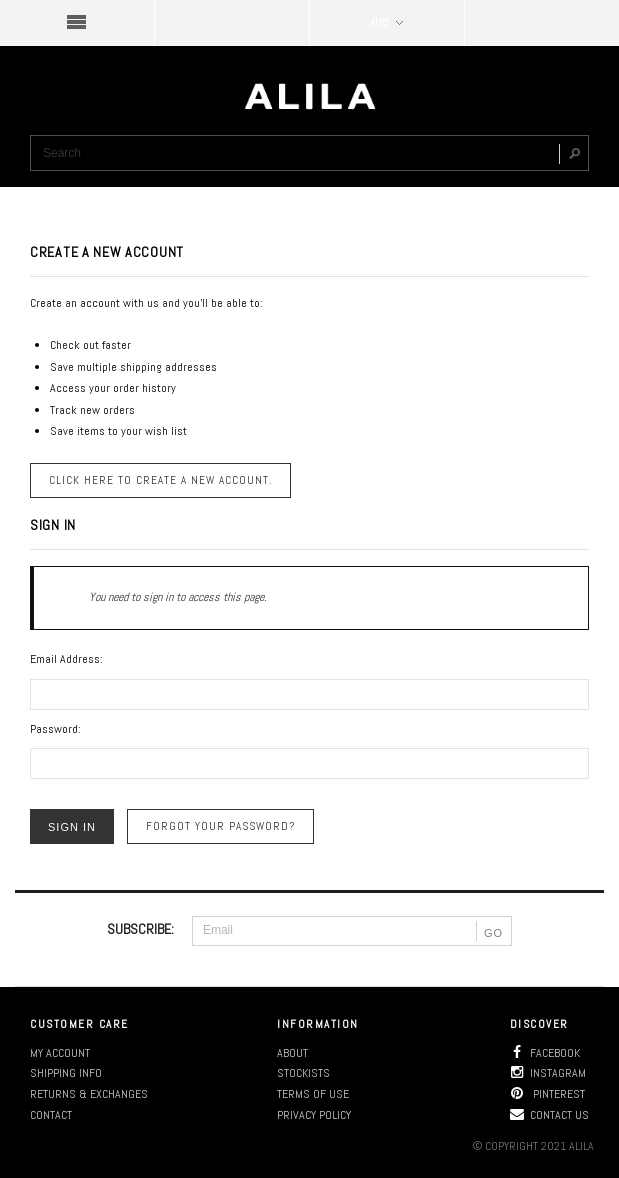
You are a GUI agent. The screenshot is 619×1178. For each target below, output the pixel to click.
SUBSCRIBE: (140, 929)
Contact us (549, 1115)
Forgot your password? (220, 826)
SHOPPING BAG (542, 23)
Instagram (548, 1073)
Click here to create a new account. (160, 480)
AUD (386, 23)
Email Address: (66, 659)
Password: (55, 729)
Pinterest (547, 1094)
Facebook (545, 1053)
